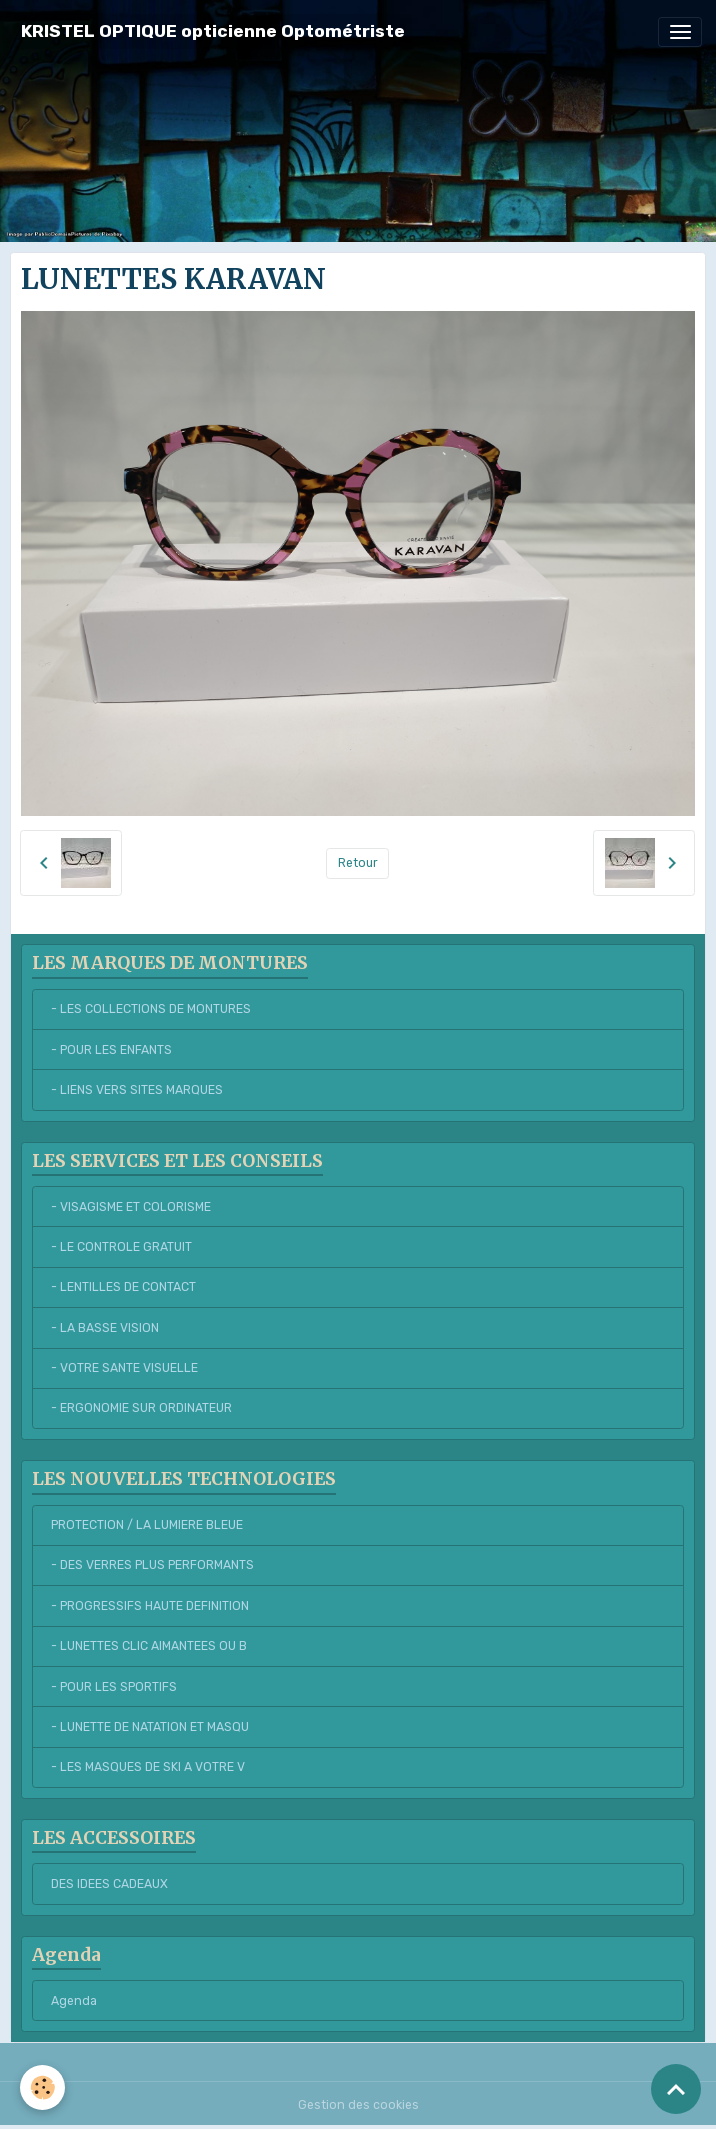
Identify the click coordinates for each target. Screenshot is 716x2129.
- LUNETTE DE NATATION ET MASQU (150, 1727)
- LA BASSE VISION (105, 1328)
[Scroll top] (676, 2089)
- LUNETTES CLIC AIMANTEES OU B (149, 1646)
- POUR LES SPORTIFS (114, 1687)
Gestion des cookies (358, 2105)
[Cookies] (42, 2087)
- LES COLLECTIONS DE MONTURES (151, 1009)
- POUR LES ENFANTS (111, 1050)
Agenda (74, 2001)
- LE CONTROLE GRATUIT (121, 1247)
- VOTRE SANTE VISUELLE (124, 1368)
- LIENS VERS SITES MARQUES (137, 1090)
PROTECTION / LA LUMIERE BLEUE (147, 1525)
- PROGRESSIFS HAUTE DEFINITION (150, 1606)
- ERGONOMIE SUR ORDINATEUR (141, 1408)
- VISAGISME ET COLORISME (131, 1207)
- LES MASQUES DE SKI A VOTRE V (148, 1767)
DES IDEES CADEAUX (109, 1884)
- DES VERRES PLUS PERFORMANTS (152, 1565)
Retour (358, 863)
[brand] (213, 31)
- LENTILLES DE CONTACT (123, 1287)
